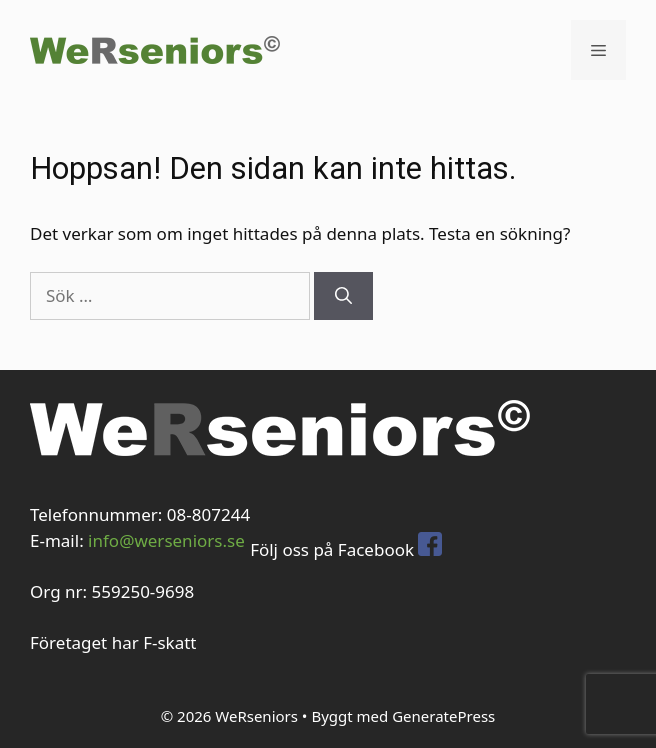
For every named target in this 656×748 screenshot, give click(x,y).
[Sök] (343, 296)
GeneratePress (443, 716)
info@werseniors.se (166, 540)
